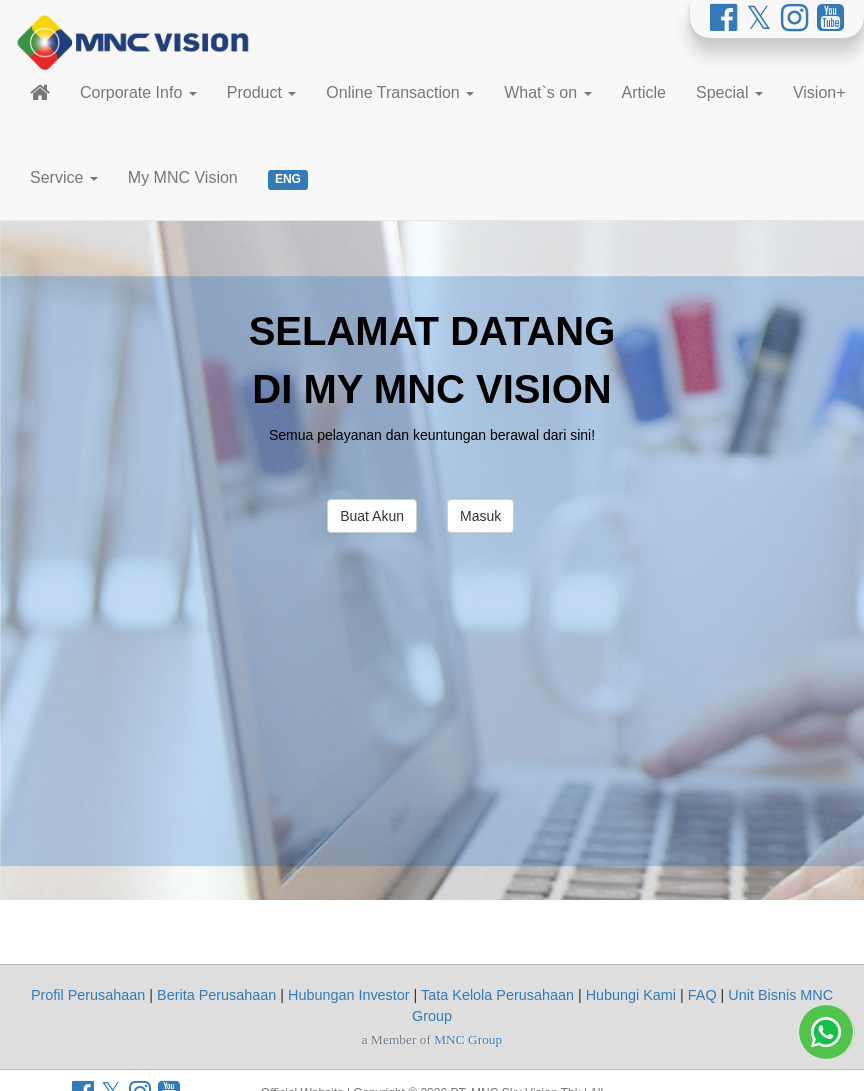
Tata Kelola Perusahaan (497, 995)
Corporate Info (138, 92)
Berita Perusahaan (216, 995)
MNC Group (468, 1039)
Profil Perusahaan (88, 995)
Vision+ (819, 92)
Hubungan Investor (349, 995)
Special (729, 92)
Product (262, 92)
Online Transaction (400, 92)
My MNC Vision (183, 177)
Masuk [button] (480, 516)
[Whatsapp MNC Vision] (826, 1016)
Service (64, 177)
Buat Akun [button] (372, 516)
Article (644, 92)
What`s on (547, 92)
